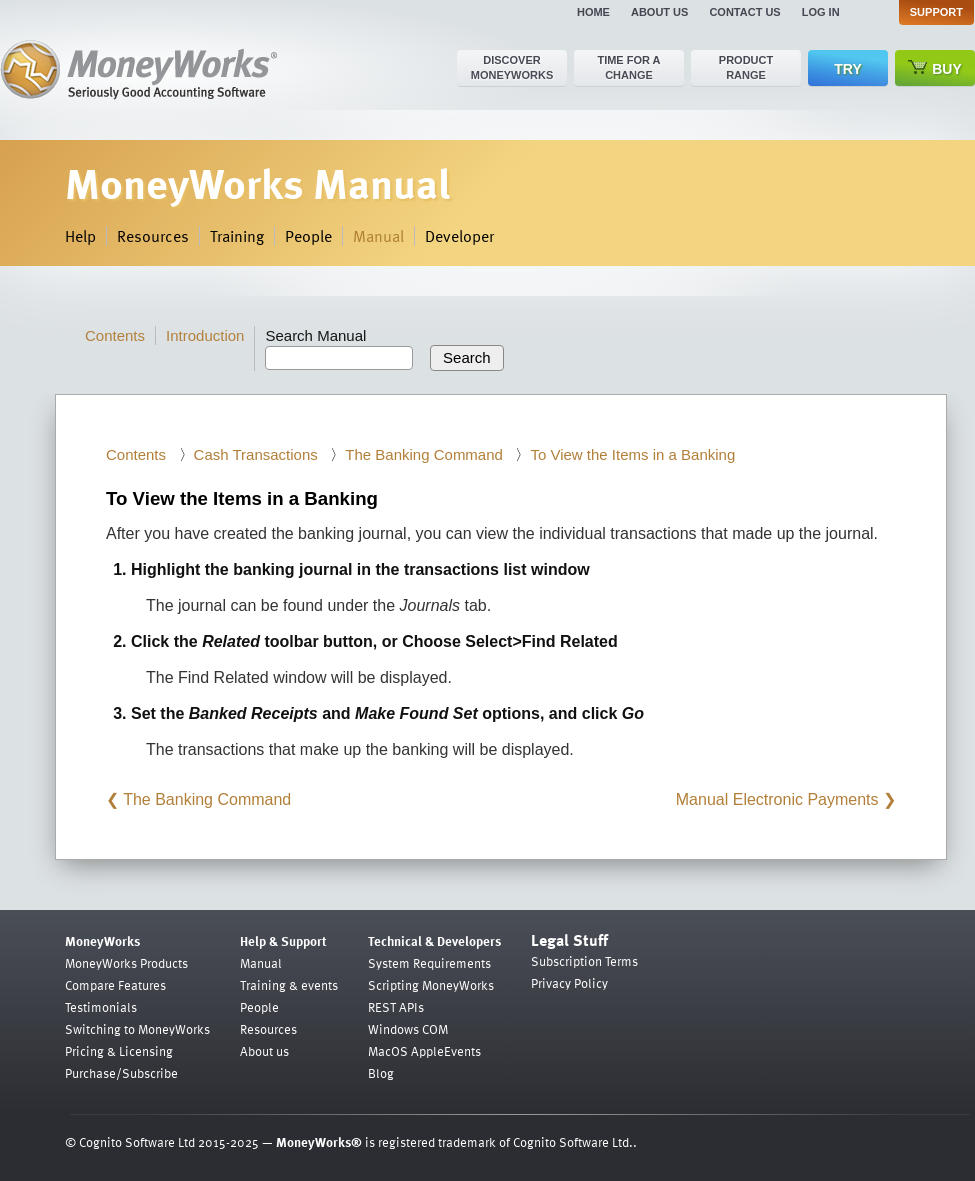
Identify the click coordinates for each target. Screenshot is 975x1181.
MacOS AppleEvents (424, 1051)
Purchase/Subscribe (121, 1073)
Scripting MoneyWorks (431, 985)
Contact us (744, 12)
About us (659, 12)
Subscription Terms (584, 961)
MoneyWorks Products (126, 963)
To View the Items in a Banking (632, 454)
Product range (746, 67)
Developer (459, 236)
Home (593, 12)
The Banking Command (424, 454)
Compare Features (115, 985)
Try (847, 69)
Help (80, 236)
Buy (935, 68)
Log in (821, 12)
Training (237, 236)
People (308, 236)
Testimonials (101, 1007)
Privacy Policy (569, 983)
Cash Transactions (256, 454)
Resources (153, 236)
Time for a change (628, 67)
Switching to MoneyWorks (137, 1029)
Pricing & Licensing (119, 1051)
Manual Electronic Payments (777, 799)
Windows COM (408, 1029)
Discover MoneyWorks (512, 67)
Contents (115, 335)
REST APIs (396, 1007)
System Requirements (429, 963)
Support (936, 12)
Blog (381, 1073)
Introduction (205, 335)
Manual (378, 236)
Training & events (289, 985)
